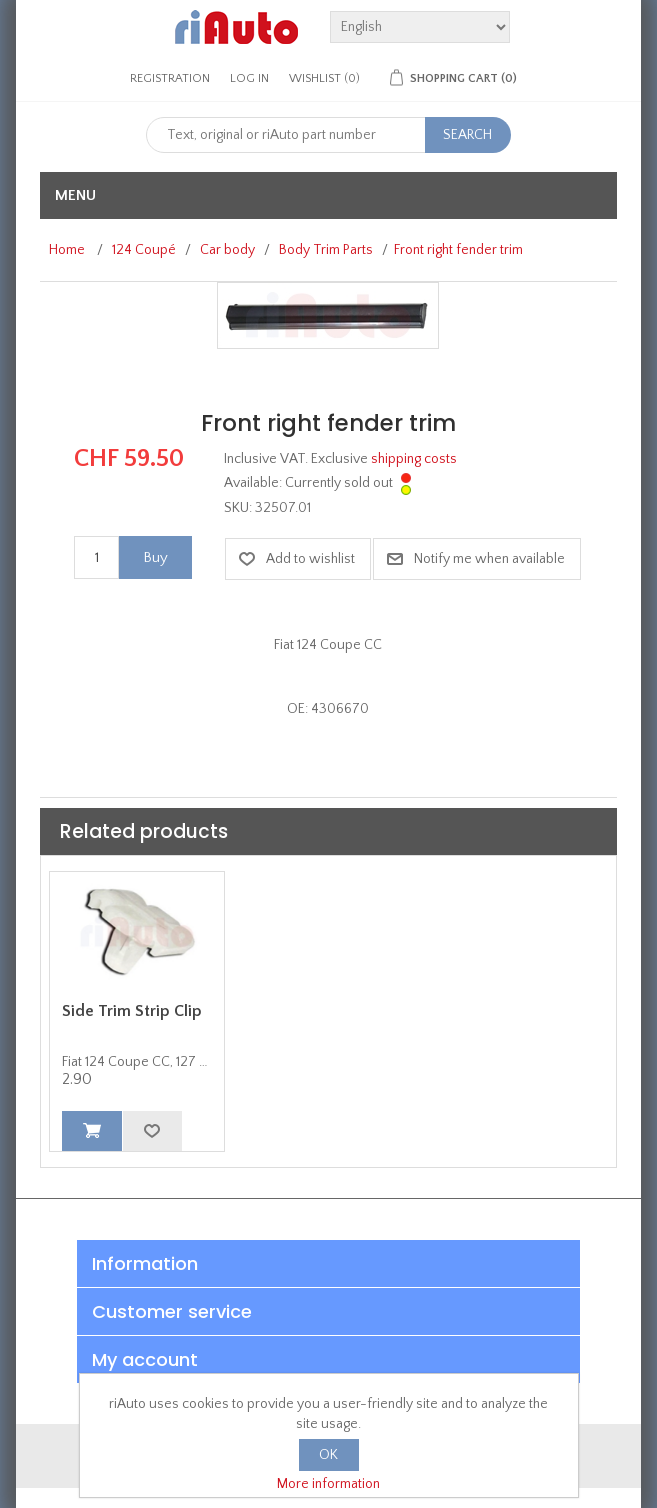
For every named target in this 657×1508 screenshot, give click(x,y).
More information (328, 1484)
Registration (170, 78)
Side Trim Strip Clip (132, 1011)
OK (328, 1455)
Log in (249, 78)
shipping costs (414, 459)
